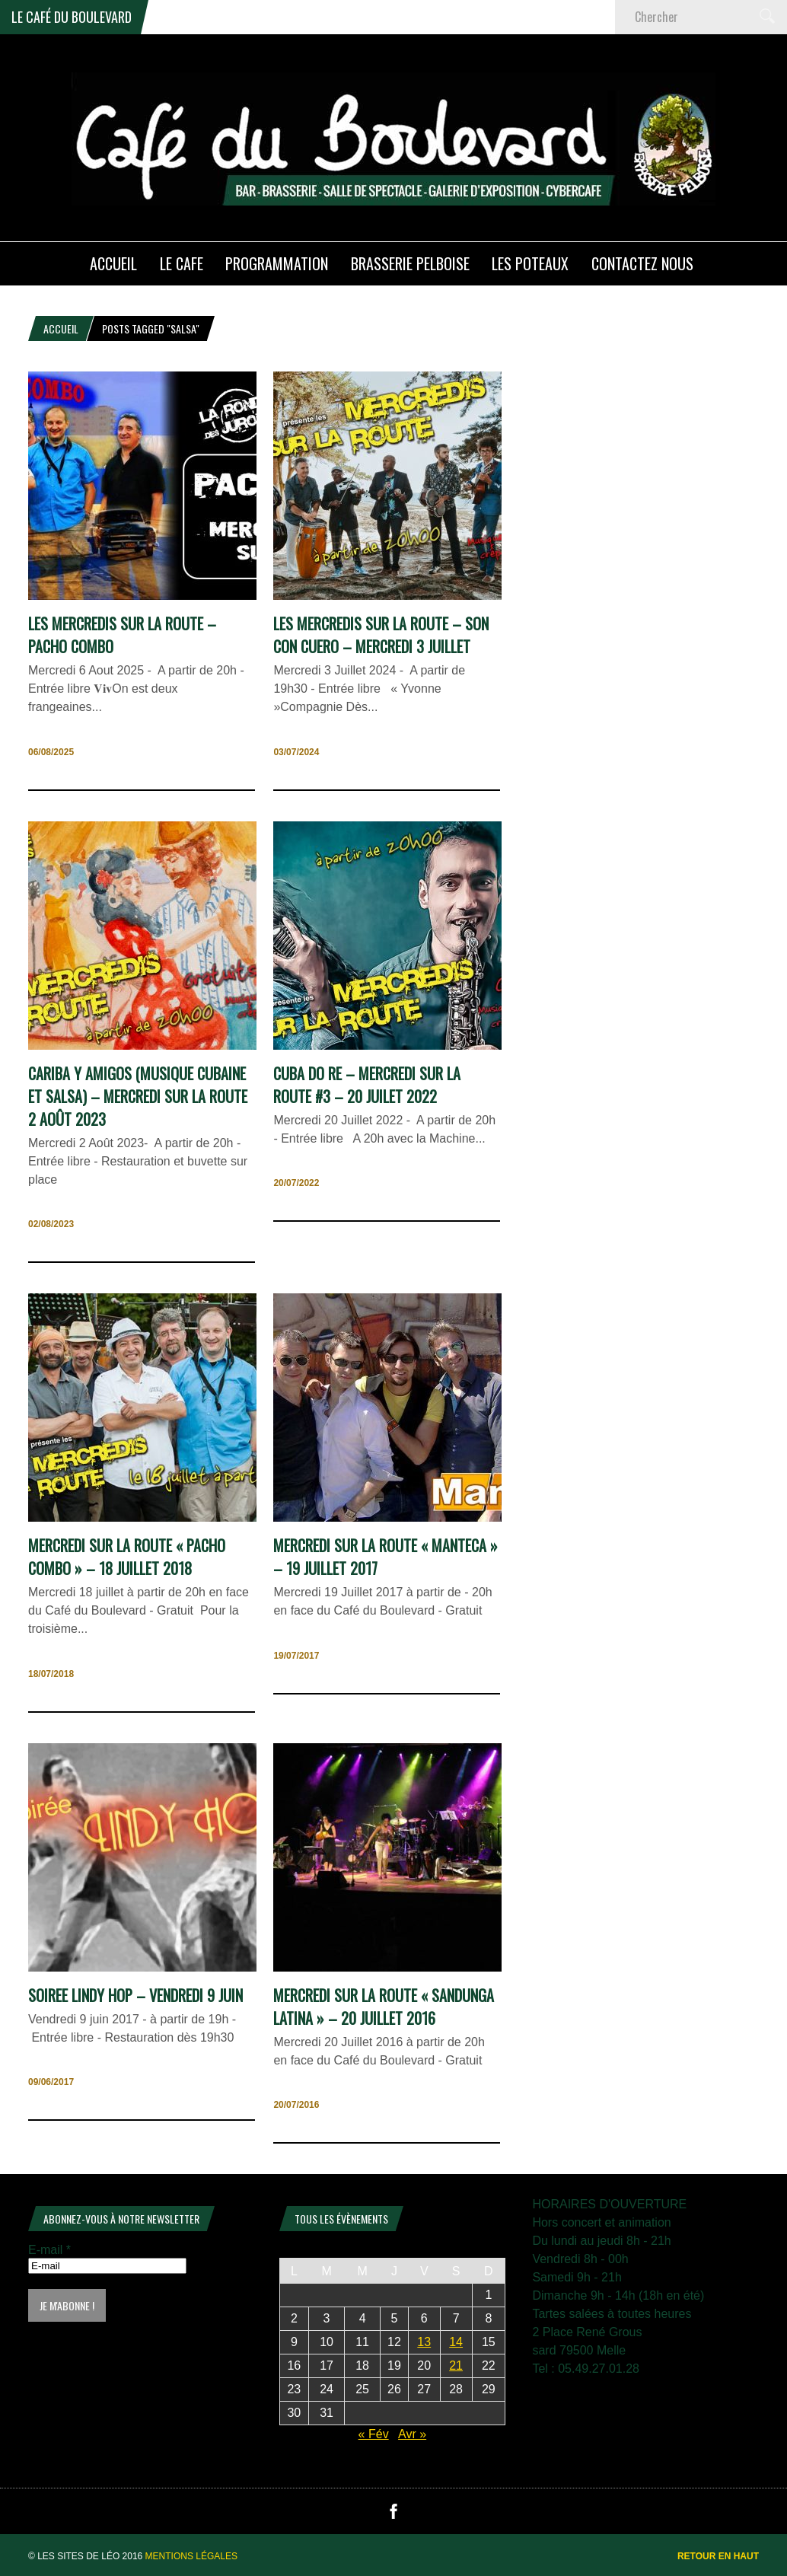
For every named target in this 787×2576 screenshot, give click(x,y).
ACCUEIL (113, 263)
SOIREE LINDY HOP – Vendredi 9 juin (135, 1995)
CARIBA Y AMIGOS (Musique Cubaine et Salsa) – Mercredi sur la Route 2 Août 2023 (137, 1096)
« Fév (373, 2434)
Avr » (412, 2434)
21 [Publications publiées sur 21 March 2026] (456, 2365)
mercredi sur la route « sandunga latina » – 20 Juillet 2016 (383, 2006)
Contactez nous (642, 263)
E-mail (49, 2249)
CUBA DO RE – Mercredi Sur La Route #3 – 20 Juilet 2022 (366, 1085)
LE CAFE (181, 263)
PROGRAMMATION (276, 263)
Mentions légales (191, 2556)
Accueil (60, 328)
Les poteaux (530, 263)
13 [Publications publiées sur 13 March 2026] (424, 2341)
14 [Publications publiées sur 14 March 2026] (456, 2341)
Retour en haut (718, 2556)
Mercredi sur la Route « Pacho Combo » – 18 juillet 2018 (126, 1557)
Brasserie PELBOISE (410, 263)
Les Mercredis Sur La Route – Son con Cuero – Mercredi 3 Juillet (381, 635)
